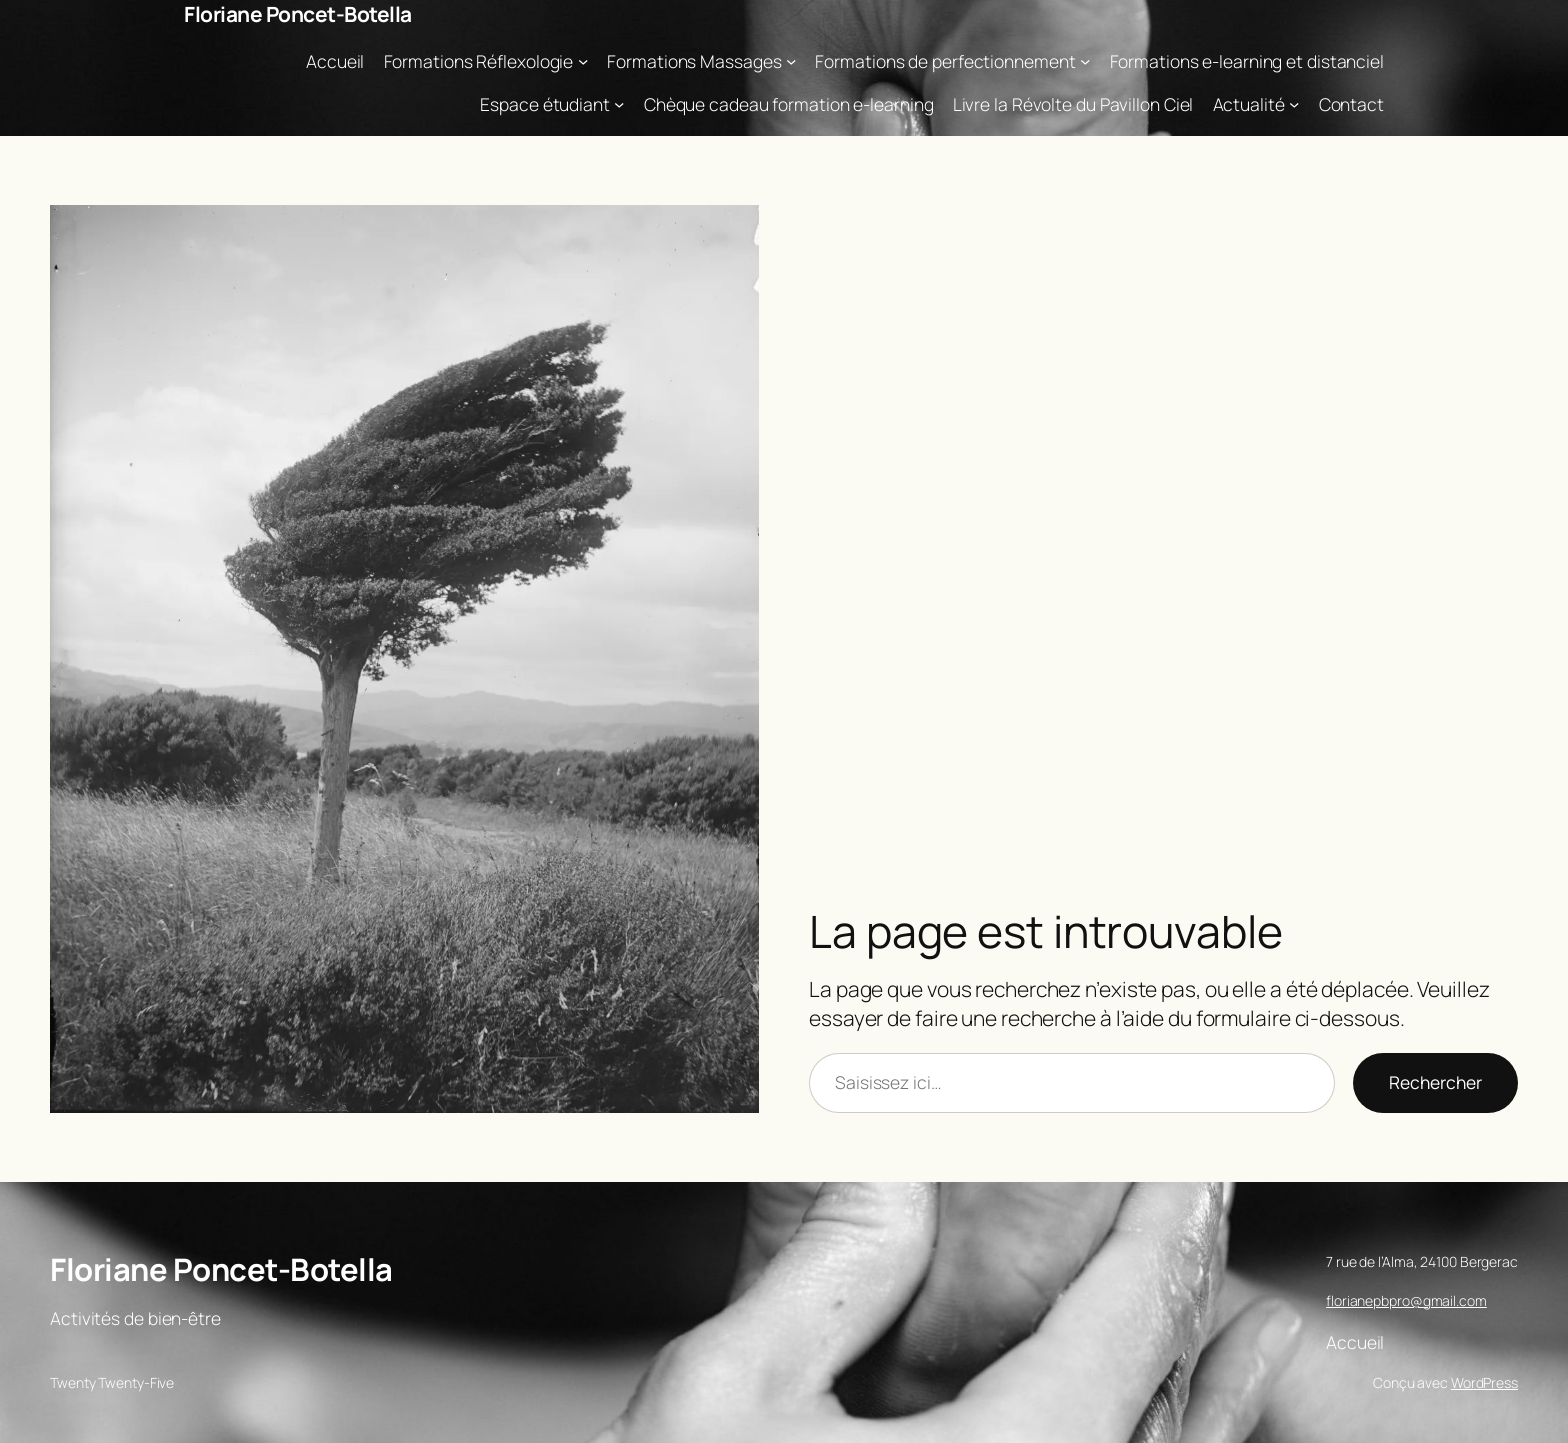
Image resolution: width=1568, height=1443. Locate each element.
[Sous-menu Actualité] (1294, 104)
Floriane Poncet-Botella (298, 14)
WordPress (1484, 1382)
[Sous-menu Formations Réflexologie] (583, 61)
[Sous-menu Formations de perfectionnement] (1085, 61)
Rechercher (1435, 1082)
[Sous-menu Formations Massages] (791, 61)
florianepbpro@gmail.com (1406, 1300)
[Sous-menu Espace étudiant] (619, 104)
